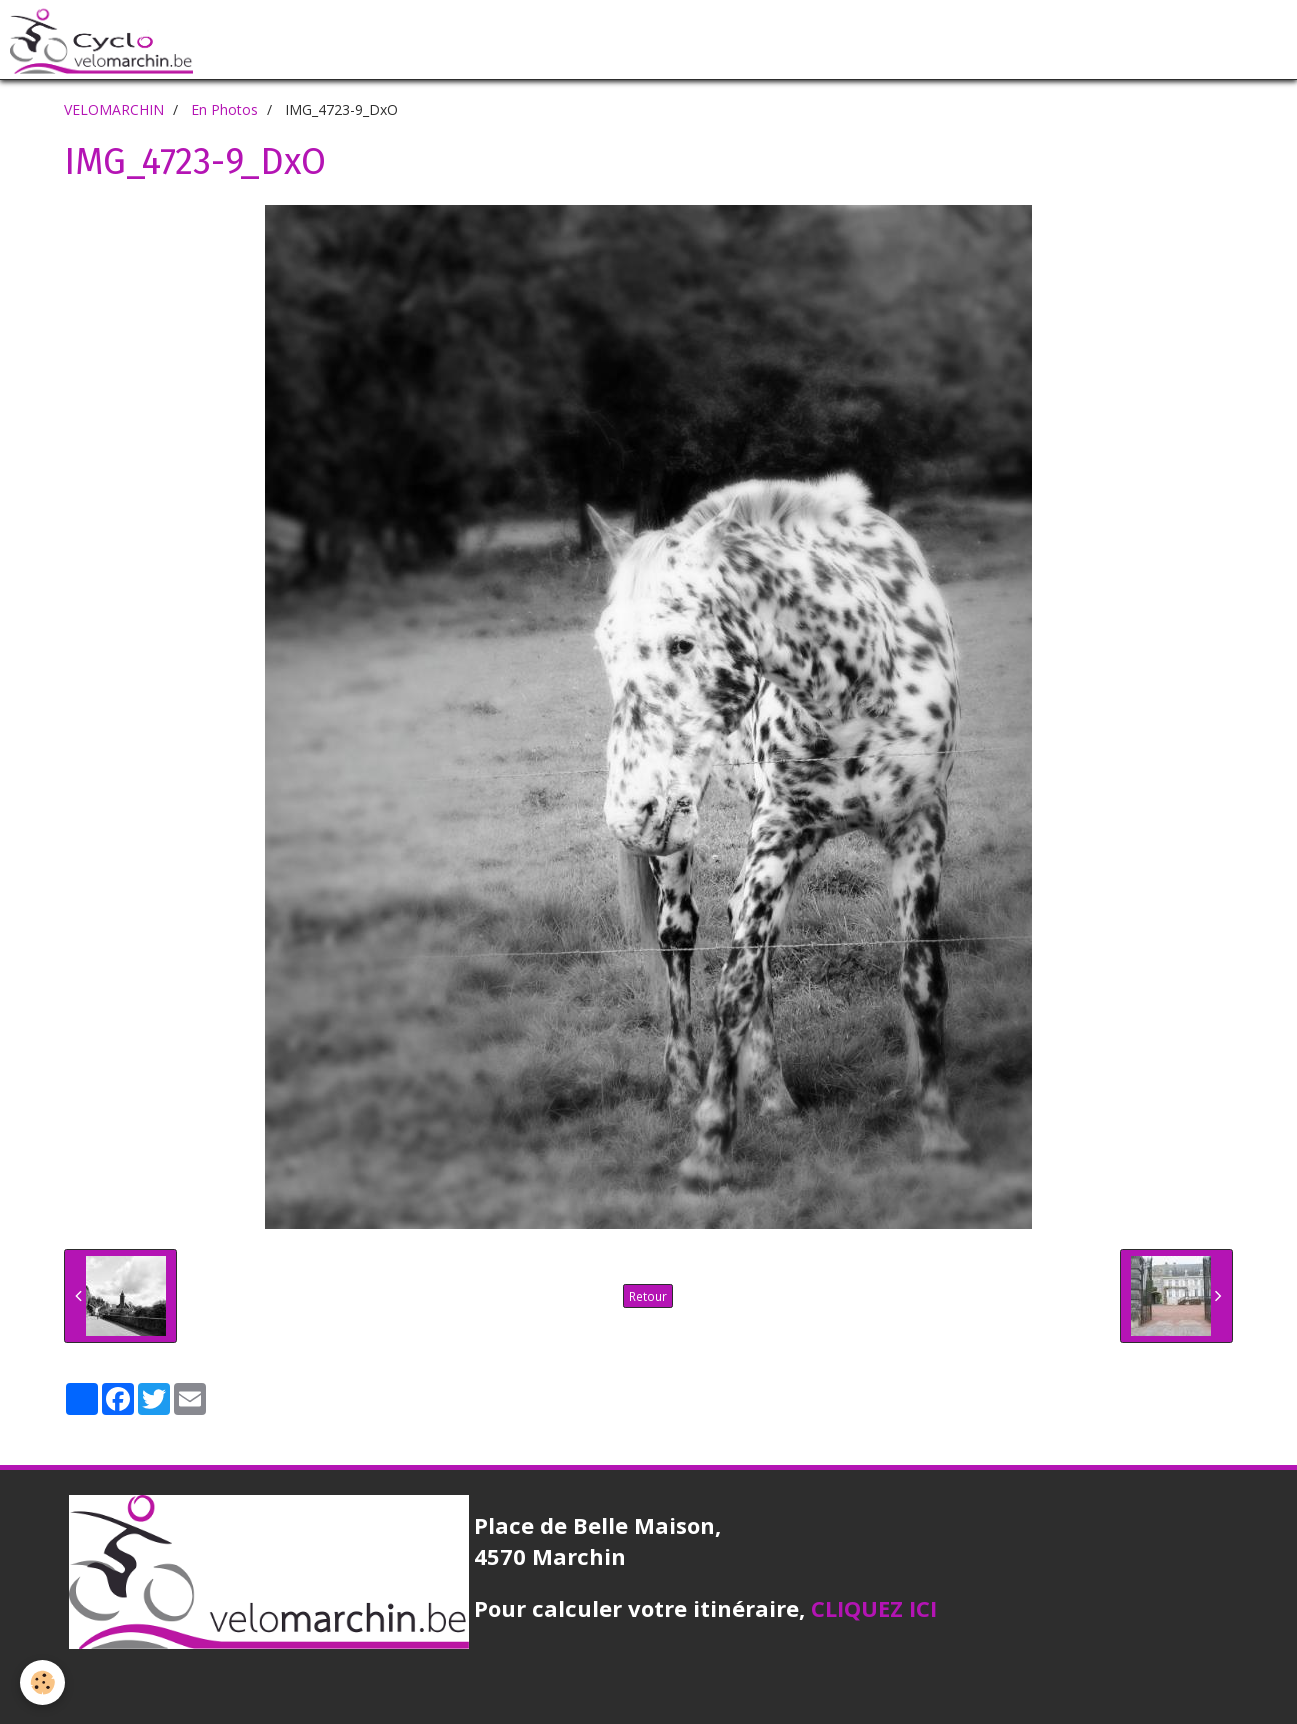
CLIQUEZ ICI (874, 1608)
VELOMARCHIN (114, 109)
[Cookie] (42, 1682)
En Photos (224, 109)
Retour (648, 1296)
